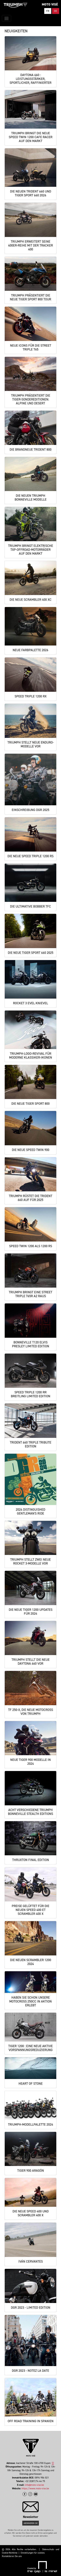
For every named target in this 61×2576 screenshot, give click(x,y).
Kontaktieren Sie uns (12, 2556)
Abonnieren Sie (31, 2523)
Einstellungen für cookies (33, 2552)
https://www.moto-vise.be (35, 2488)
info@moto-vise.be (34, 2485)
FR (47, 11)
